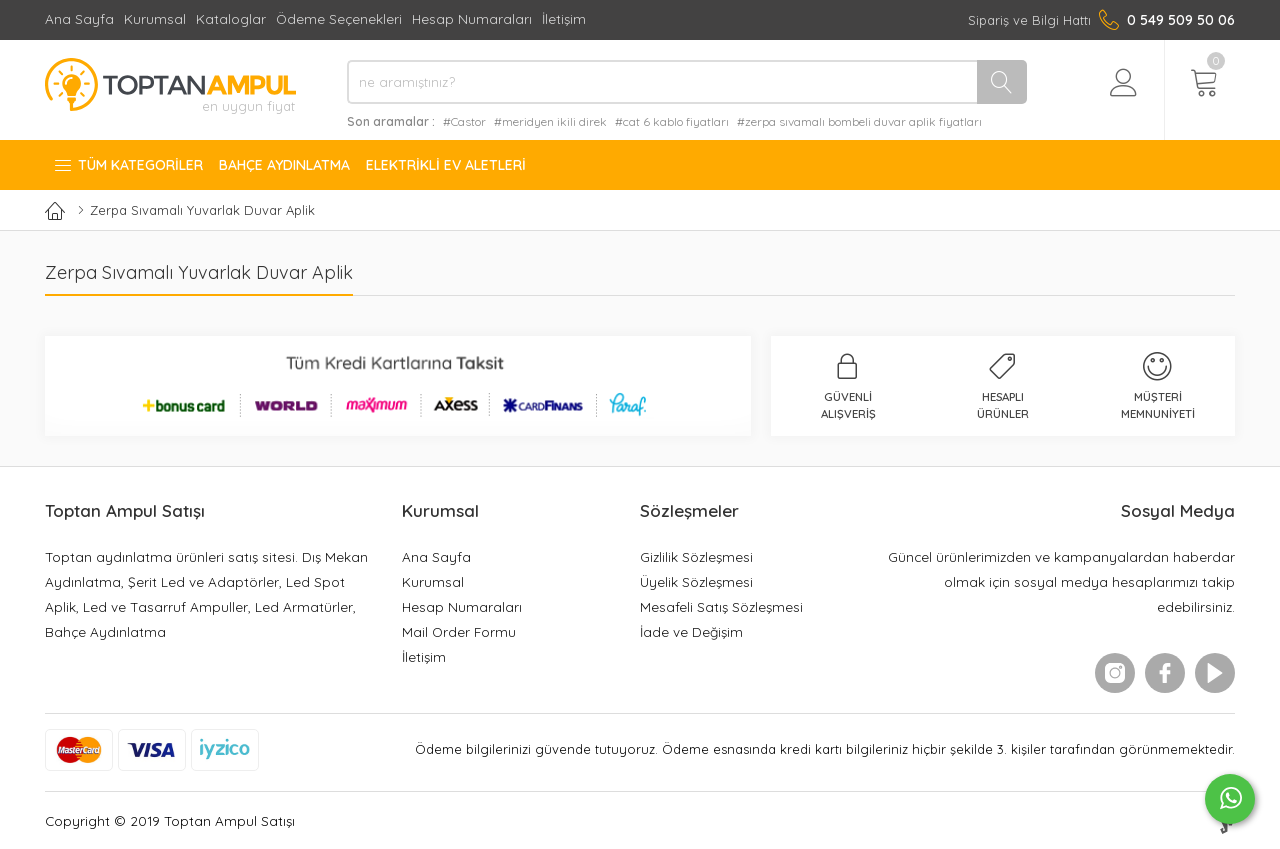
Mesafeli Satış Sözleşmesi (721, 606)
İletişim (564, 18)
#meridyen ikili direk (550, 121)
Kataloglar (231, 18)
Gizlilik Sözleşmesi (696, 556)
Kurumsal (155, 18)
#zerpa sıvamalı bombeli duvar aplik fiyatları (859, 121)
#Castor (464, 121)
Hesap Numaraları (472, 18)
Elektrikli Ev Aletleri (446, 165)
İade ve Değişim (691, 631)
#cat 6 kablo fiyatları (672, 121)
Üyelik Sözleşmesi (696, 581)
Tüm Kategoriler (128, 165)
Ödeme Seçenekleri (339, 18)
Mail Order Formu (459, 631)
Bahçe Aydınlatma (284, 165)
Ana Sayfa (79, 18)
